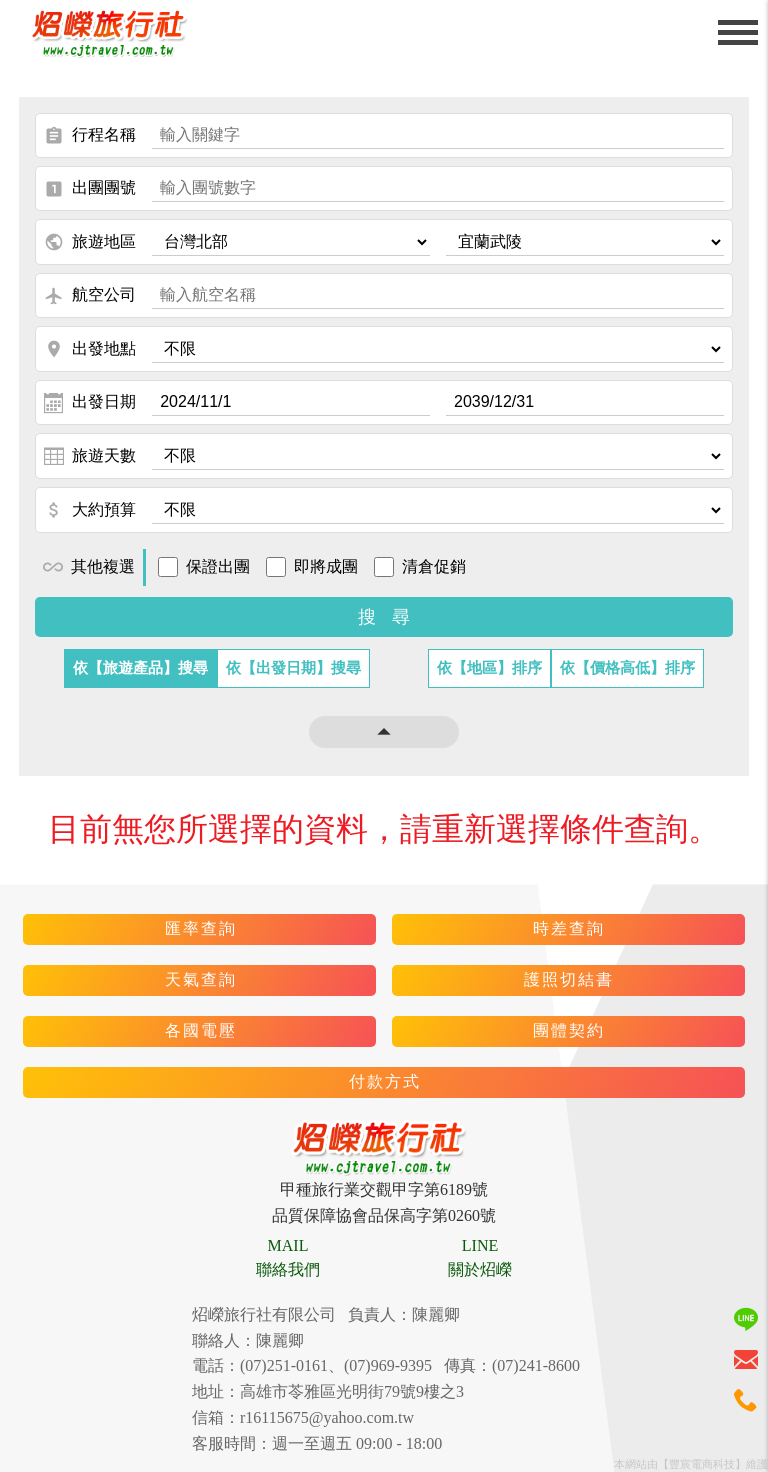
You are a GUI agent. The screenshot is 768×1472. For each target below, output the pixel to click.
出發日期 (90, 403)
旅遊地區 (90, 242)
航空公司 (90, 296)
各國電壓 (201, 1030)
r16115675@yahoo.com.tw (327, 1417)
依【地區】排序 (489, 667)
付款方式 (385, 1081)
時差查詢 (569, 928)
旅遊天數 (90, 456)
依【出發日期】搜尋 (293, 667)
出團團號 (90, 189)
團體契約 (569, 1030)
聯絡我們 (288, 1269)
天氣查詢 (201, 979)
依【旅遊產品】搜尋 (140, 667)
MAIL (288, 1245)
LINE (480, 1245)
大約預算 (90, 510)
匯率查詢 (201, 928)
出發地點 (90, 349)
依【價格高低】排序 (627, 667)
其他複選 (89, 567)
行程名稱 (90, 136)
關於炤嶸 (480, 1269)
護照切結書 (569, 979)
